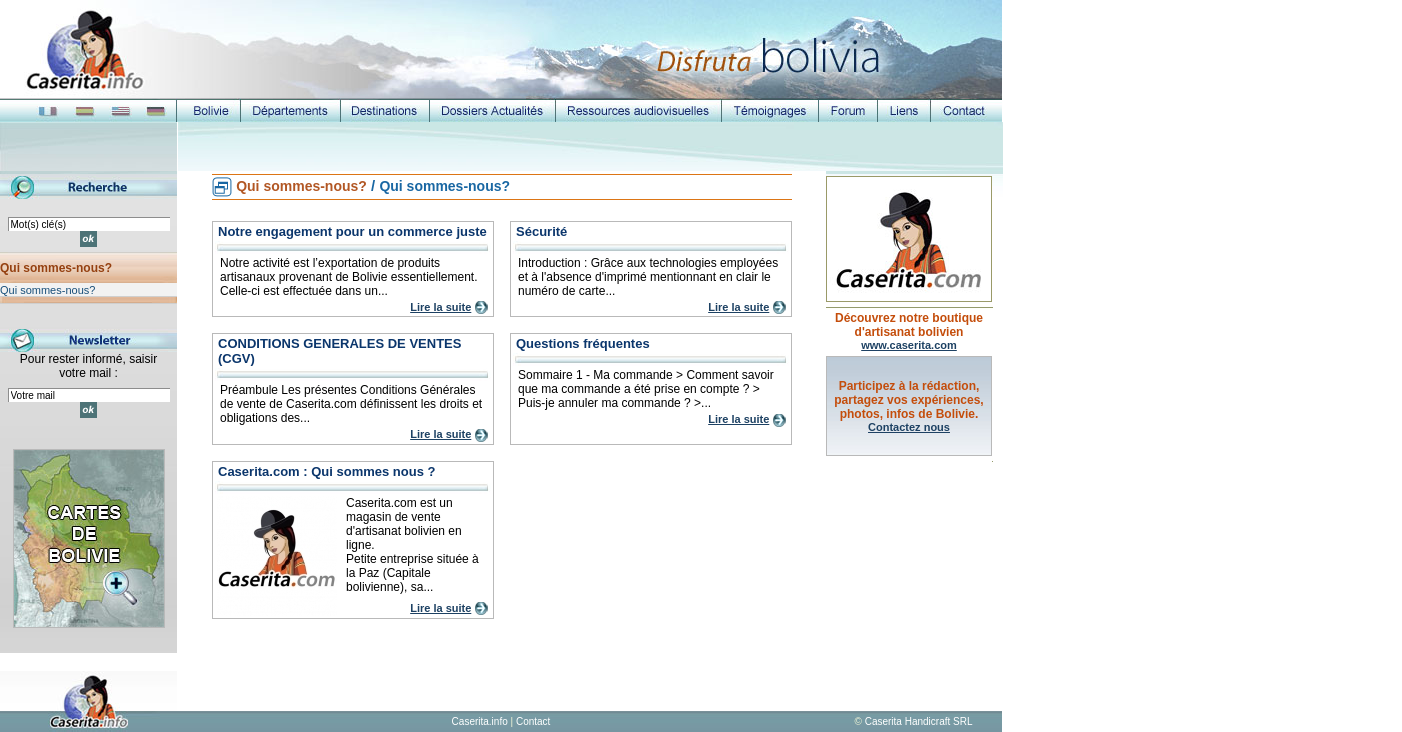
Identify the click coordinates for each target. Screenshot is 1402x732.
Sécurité (541, 231)
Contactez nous (909, 427)
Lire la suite (440, 307)
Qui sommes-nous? (56, 268)
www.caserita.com (909, 345)
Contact (533, 721)
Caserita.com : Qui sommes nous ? (326, 471)
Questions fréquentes (583, 343)
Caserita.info (480, 721)
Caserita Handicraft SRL (919, 721)
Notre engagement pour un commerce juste (352, 231)
